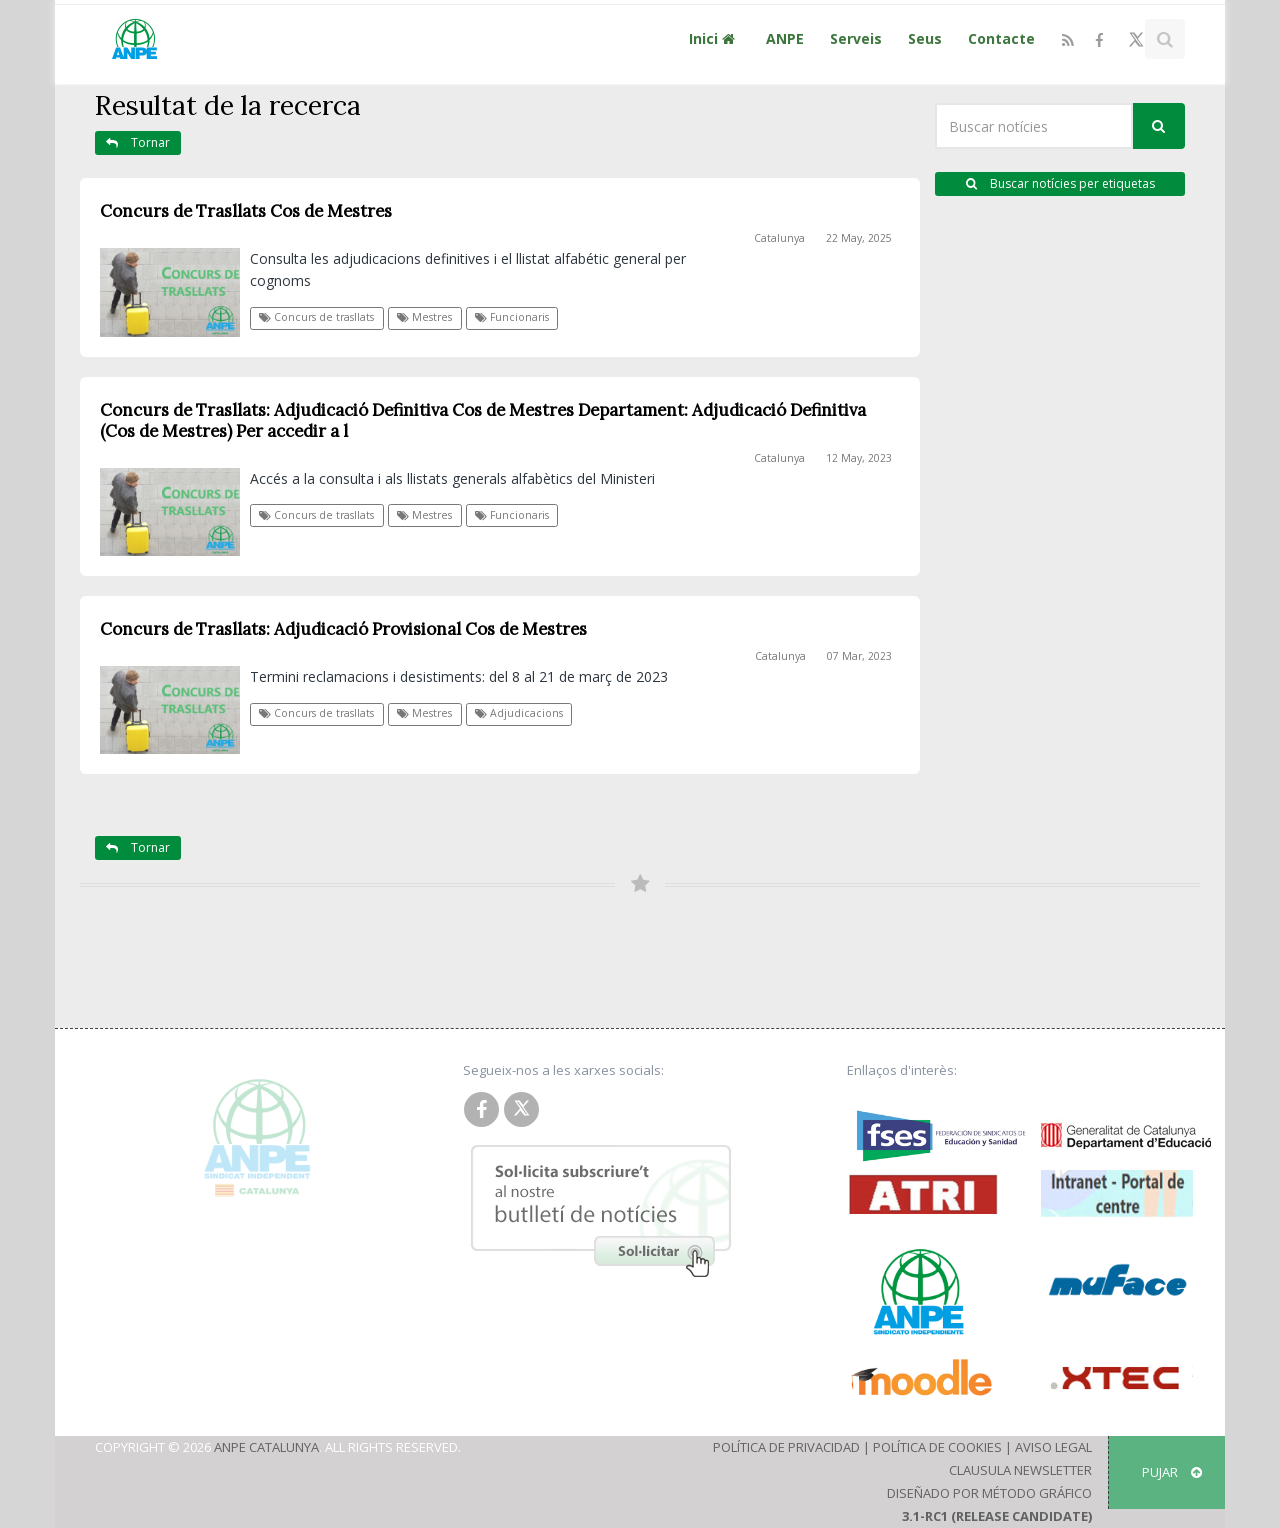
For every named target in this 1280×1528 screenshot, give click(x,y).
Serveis (856, 38)
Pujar (1172, 1472)
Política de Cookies (937, 1447)
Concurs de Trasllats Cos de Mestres (246, 211)
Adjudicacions (519, 713)
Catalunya (779, 238)
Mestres (424, 317)
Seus (925, 38)
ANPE (785, 38)
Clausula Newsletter (1020, 1470)
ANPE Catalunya (266, 1447)
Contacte (1001, 38)
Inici (714, 38)
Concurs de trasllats (316, 317)
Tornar (138, 142)
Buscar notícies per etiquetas (1060, 183)
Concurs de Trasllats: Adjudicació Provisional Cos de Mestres (343, 629)
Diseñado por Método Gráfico (989, 1493)
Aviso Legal (1053, 1447)
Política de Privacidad (786, 1447)
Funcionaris (512, 317)
